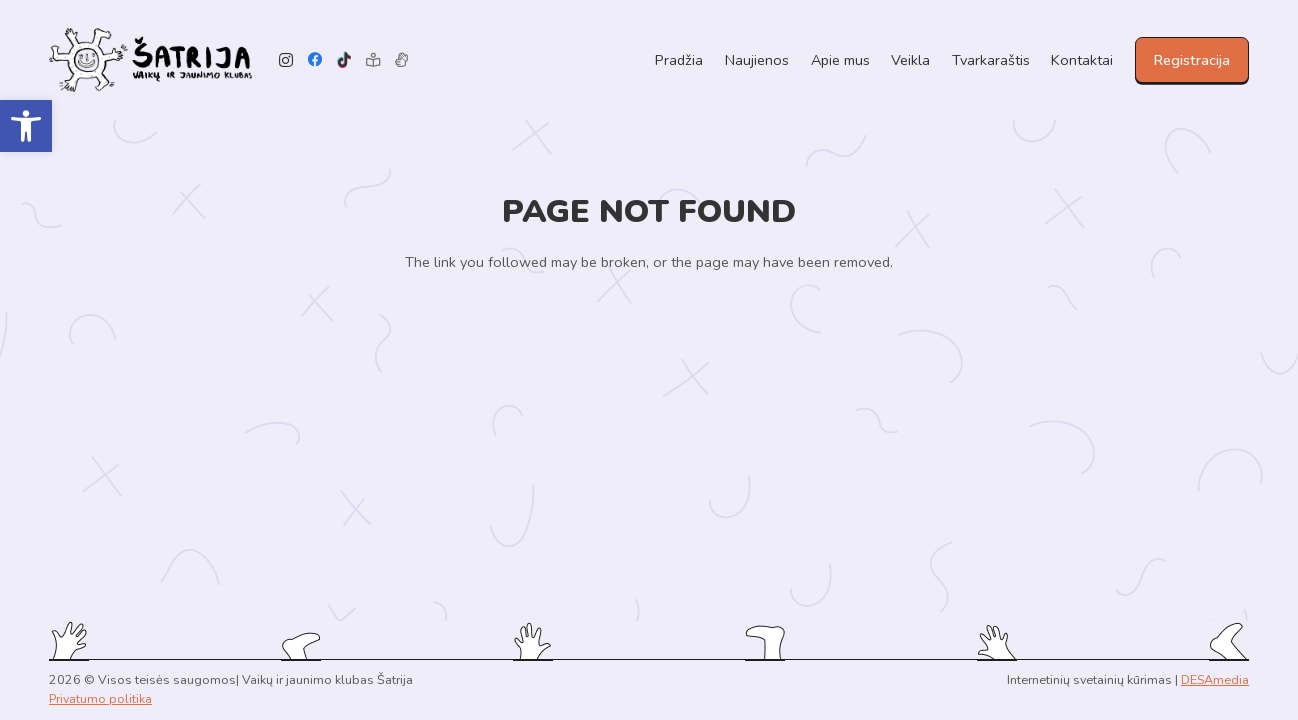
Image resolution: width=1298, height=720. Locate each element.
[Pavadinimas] (401, 60)
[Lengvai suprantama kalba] (372, 60)
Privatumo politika (100, 698)
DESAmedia (1215, 679)
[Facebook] (315, 60)
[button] (26, 126)
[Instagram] (286, 60)
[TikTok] (344, 60)
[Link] (150, 60)
